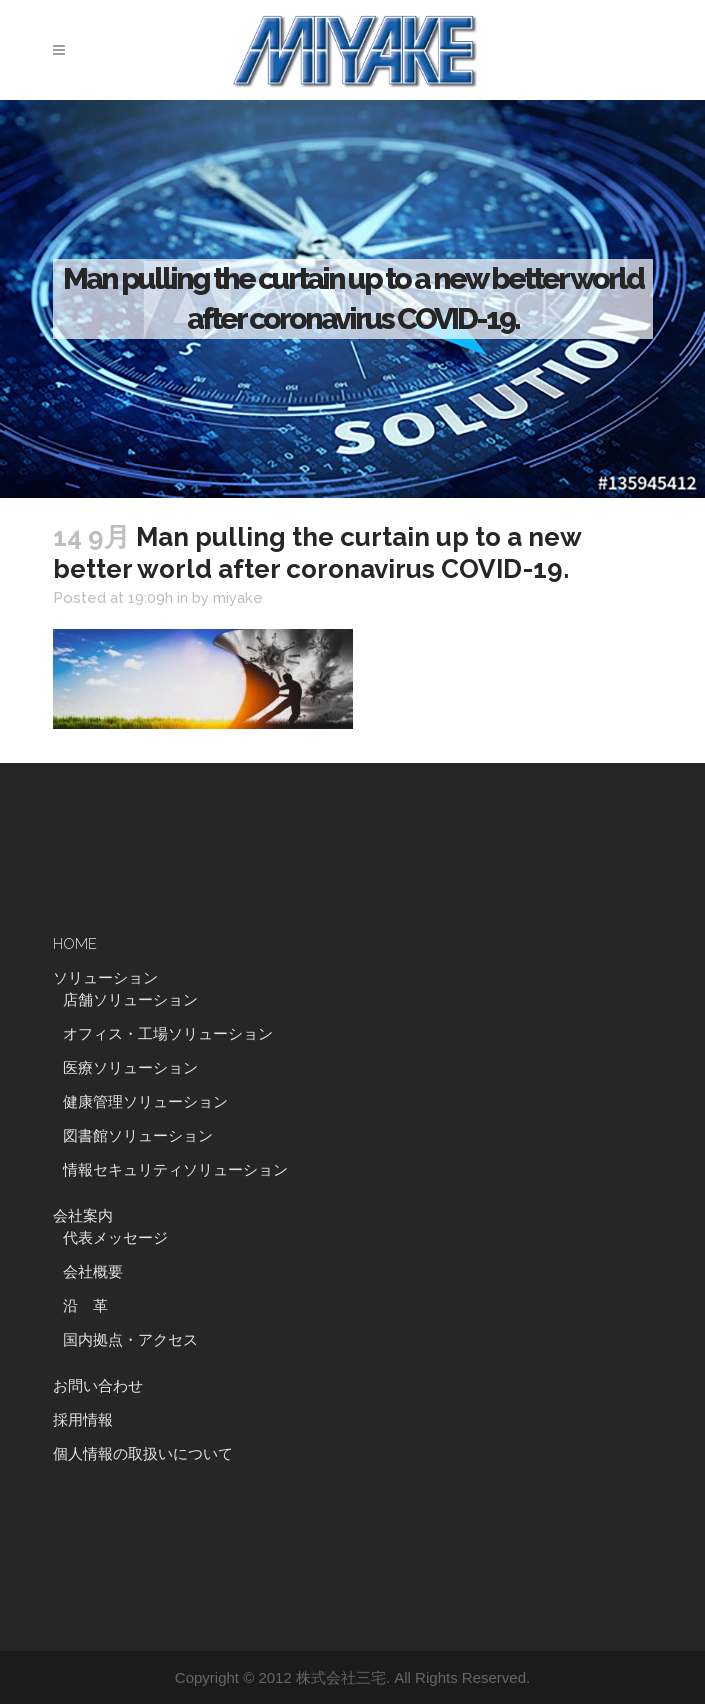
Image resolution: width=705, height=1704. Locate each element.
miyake (238, 598)
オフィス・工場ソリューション (168, 1034)
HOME (75, 944)
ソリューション (105, 978)
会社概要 (93, 1272)
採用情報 (83, 1420)
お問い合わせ (98, 1386)
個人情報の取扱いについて (143, 1454)
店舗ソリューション (130, 1000)
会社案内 (83, 1216)
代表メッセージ (115, 1238)
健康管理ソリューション (145, 1102)
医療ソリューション (130, 1068)
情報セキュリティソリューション (175, 1170)
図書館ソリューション (138, 1136)
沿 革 (93, 1306)
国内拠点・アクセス (130, 1340)
